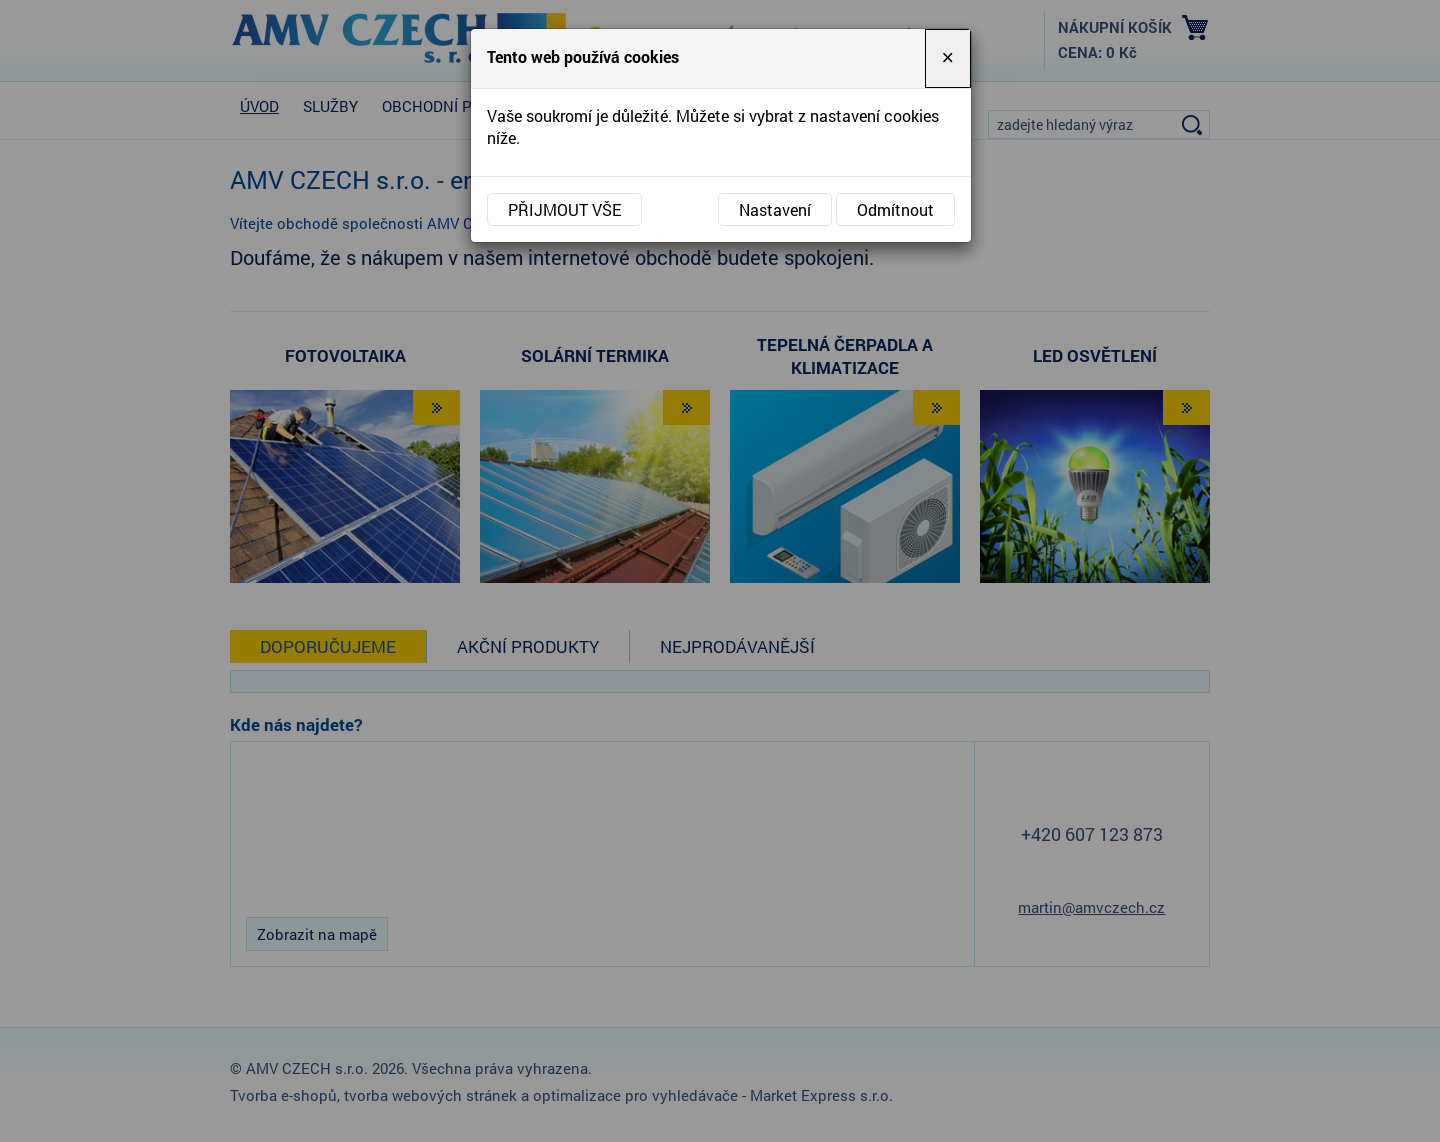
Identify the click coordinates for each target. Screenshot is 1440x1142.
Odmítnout (895, 209)
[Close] (948, 58)
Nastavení (775, 209)
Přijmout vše (564, 209)
